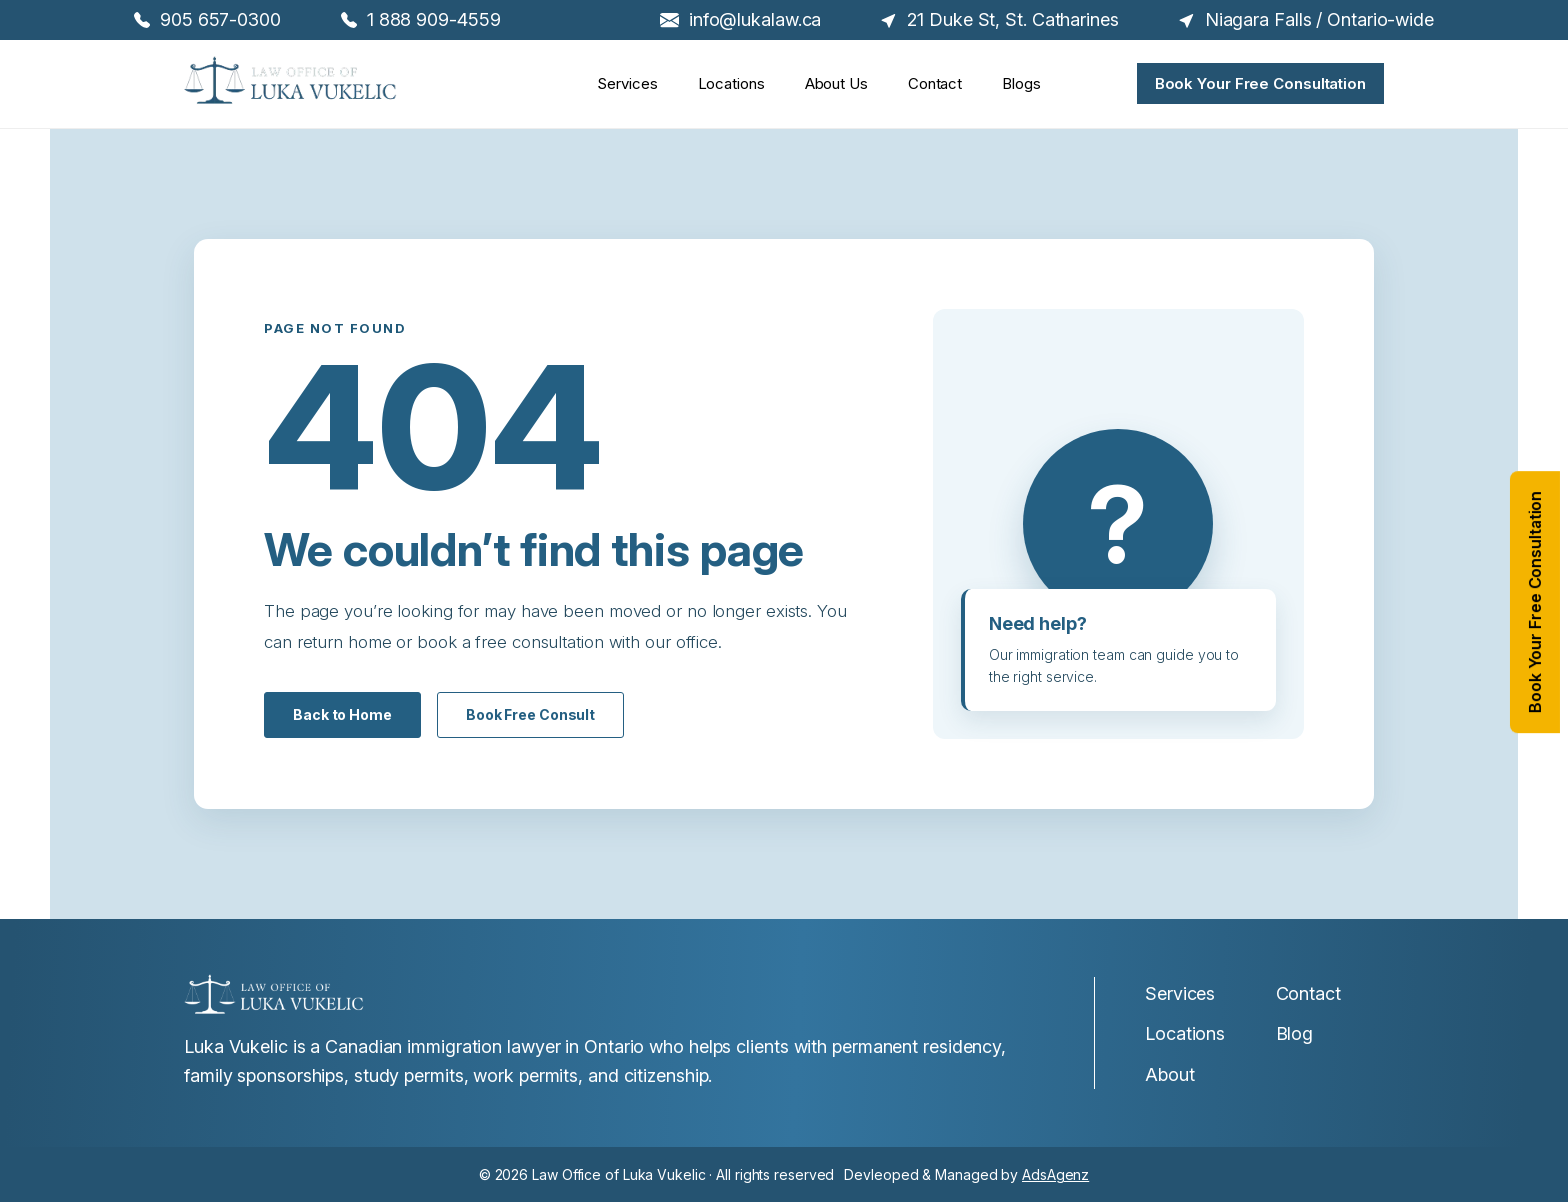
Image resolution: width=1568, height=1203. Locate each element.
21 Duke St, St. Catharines (999, 19)
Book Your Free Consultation (1260, 83)
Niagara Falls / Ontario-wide (1306, 19)
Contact (935, 85)
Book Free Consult (530, 714)
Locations (731, 85)
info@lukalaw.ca (741, 19)
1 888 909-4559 (421, 19)
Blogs (1021, 85)
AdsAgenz (1055, 1174)
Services (627, 85)
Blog (1295, 1033)
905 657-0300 (207, 19)
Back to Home (342, 714)
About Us (836, 85)
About (1170, 1074)
